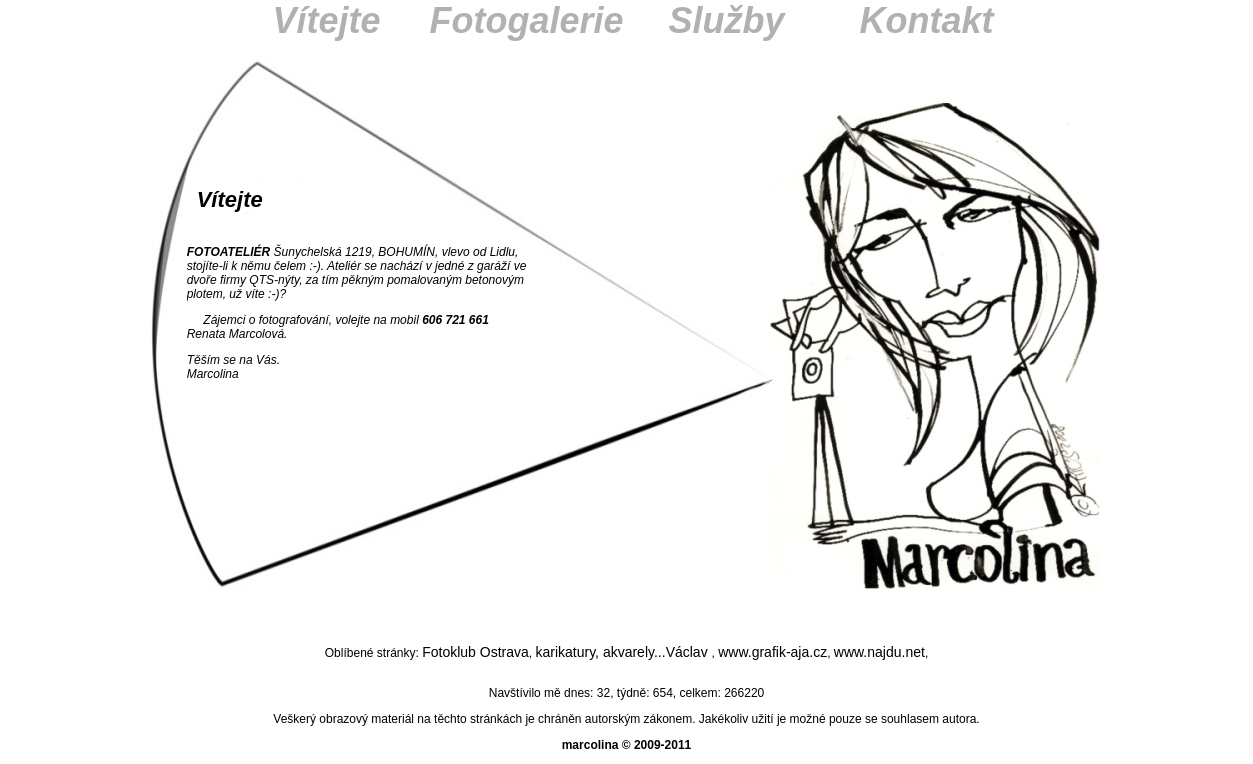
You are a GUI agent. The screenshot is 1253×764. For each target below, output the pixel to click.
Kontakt (927, 20)
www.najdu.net (879, 652)
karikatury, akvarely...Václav (623, 652)
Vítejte (326, 20)
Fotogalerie (526, 20)
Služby (726, 20)
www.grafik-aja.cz (772, 652)
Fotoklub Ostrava (475, 652)
